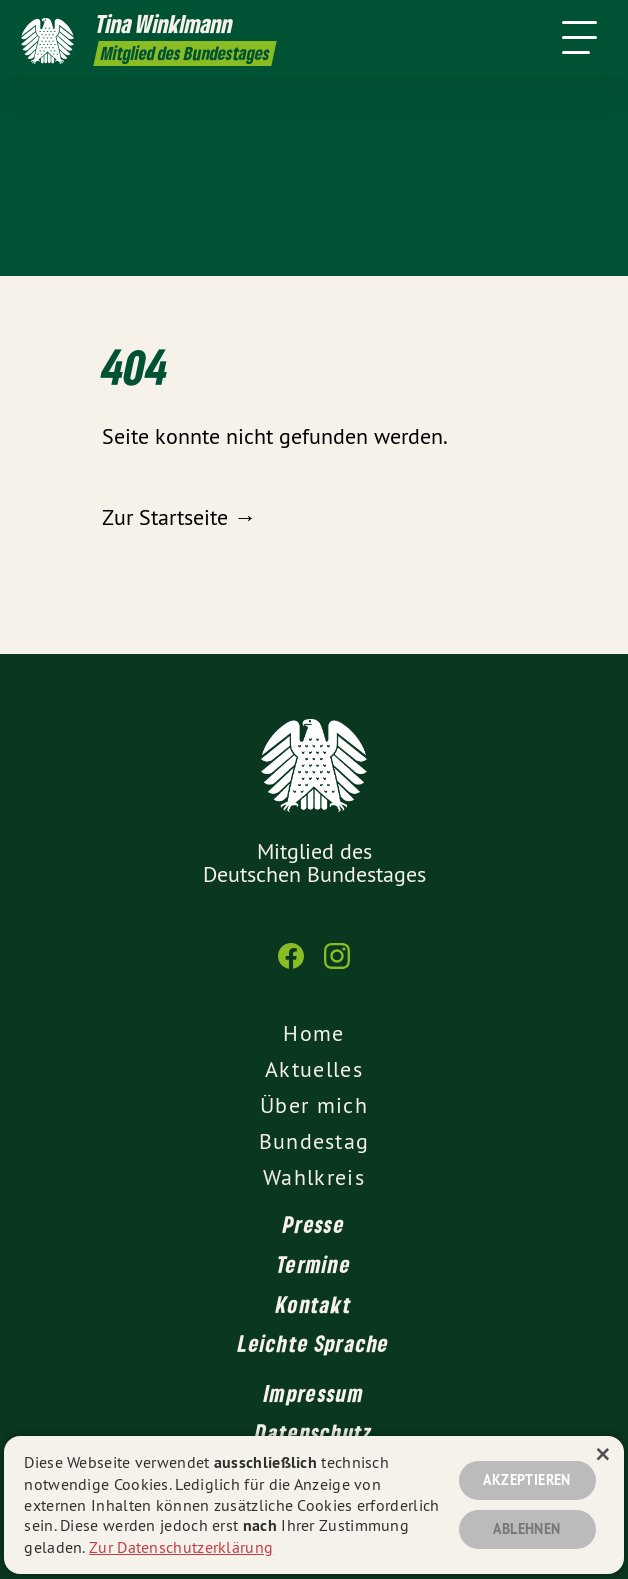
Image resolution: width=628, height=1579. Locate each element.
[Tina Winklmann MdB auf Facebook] (291, 966)
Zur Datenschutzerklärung (181, 1547)
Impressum (314, 1393)
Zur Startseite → (179, 517)
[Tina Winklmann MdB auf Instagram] (337, 966)
